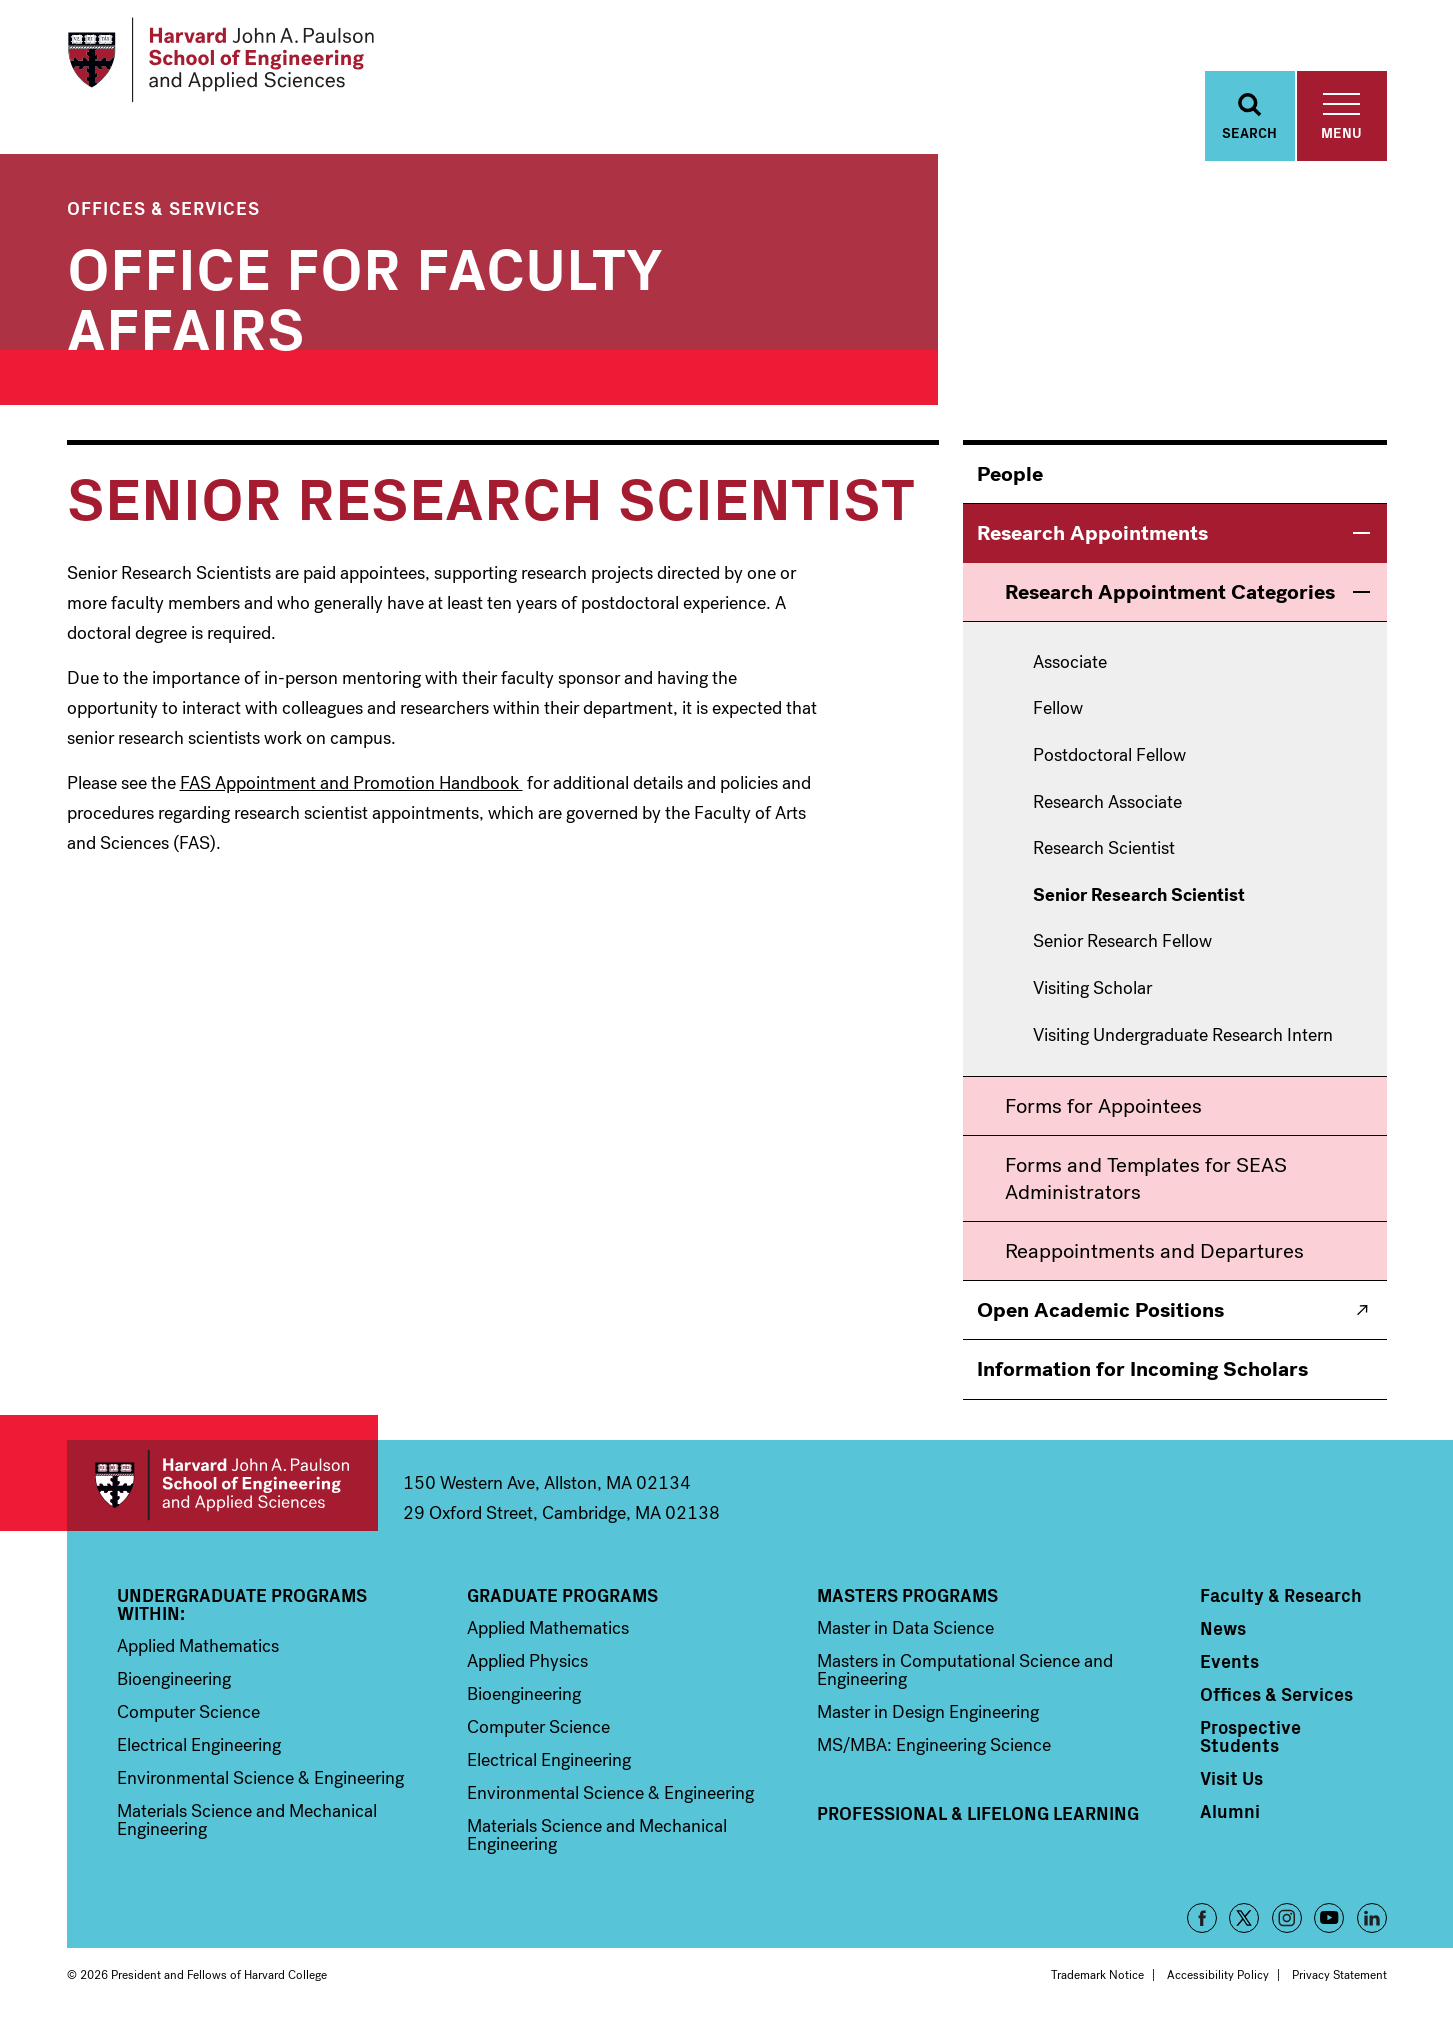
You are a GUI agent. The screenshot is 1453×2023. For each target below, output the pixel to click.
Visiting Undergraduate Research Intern (1183, 1036)
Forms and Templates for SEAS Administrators (1146, 1178)
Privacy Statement (1339, 1975)
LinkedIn (1372, 1918)
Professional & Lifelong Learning (978, 1813)
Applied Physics (527, 1661)
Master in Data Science (905, 1628)
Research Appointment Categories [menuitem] (1170, 592)
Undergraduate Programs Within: (242, 1604)
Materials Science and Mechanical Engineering (247, 1820)
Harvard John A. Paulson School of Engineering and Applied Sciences (222, 1485)
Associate (1070, 663)
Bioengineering (174, 1679)
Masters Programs (907, 1595)
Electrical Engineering (199, 1745)
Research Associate (1107, 803)
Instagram (1287, 1918)
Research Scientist (1104, 849)
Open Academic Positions (1100, 1310)
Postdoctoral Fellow (1109, 756)
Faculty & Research (1281, 1595)
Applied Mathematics (198, 1646)
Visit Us (1231, 1778)
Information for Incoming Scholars (1142, 1369)
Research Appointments (1092, 533)
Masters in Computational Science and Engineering (965, 1670)
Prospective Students (1250, 1736)
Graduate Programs (562, 1595)
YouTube (1329, 1918)
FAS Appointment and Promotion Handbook (351, 783)
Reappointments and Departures (1154, 1251)
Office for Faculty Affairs (364, 294)
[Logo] (220, 60)
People (1010, 474)
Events (1229, 1661)
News (1223, 1628)
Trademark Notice (1097, 1975)
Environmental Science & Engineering (260, 1778)
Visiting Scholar (1092, 989)
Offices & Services (163, 207)
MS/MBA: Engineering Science (934, 1745)
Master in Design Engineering (928, 1712)
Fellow (1058, 709)
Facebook (1202, 1918)
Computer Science (188, 1712)
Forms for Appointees (1103, 1106)
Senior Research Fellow (1122, 942)
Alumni (1230, 1811)
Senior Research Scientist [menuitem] (1139, 896)
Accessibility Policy (1218, 1975)
